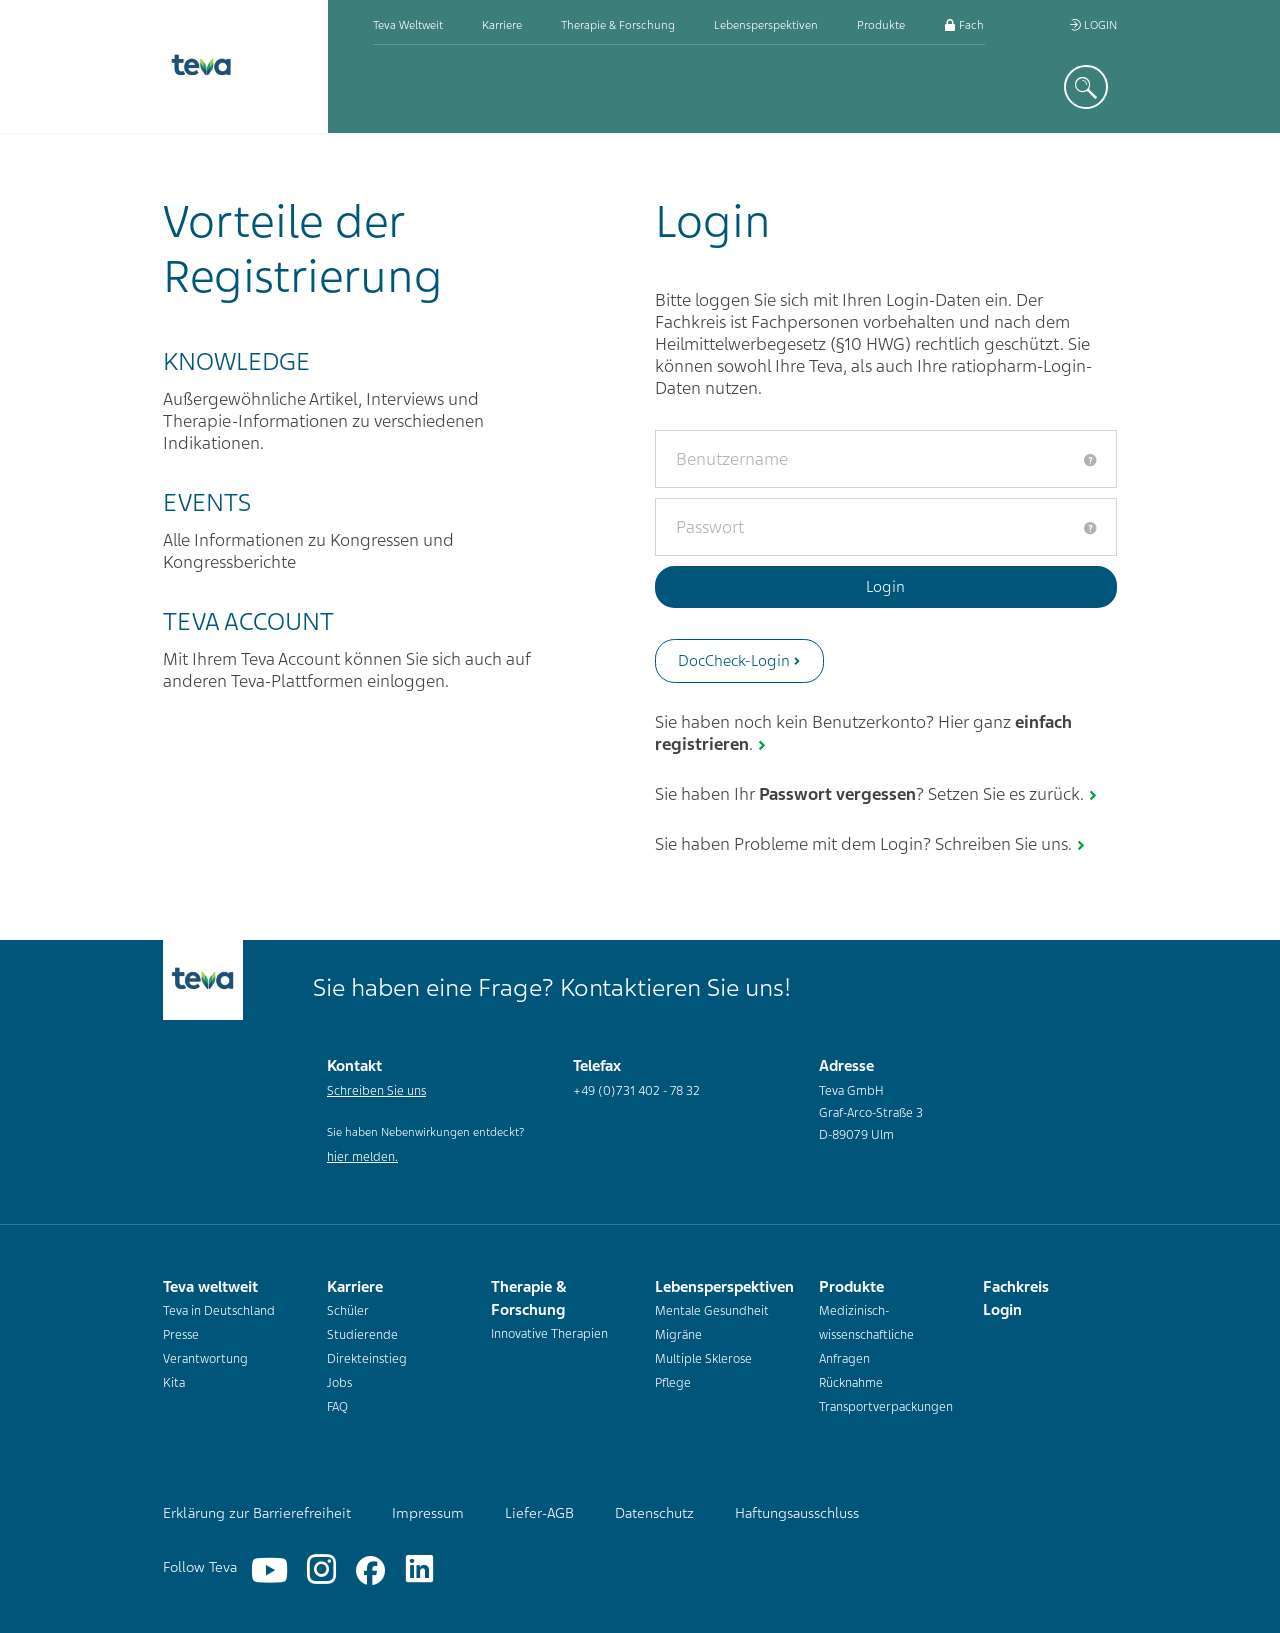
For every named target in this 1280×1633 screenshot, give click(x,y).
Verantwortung (205, 1359)
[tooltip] (1090, 460)
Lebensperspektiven (766, 25)
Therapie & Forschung (618, 25)
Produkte (881, 25)
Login (1093, 25)
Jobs (339, 1383)
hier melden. (362, 1157)
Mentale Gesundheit (712, 1311)
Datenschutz (654, 1513)
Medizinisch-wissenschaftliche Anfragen (866, 1335)
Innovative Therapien (549, 1334)
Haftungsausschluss (797, 1513)
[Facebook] (370, 1570)
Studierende (362, 1335)
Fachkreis (976, 25)
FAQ (337, 1407)
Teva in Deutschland (219, 1311)
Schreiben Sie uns (376, 1091)
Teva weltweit (408, 25)
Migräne (678, 1335)
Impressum (428, 1513)
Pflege (673, 1383)
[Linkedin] (419, 1570)
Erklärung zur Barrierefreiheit (257, 1513)
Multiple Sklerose (703, 1359)
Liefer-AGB (539, 1513)
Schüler (348, 1311)
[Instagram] (321, 1570)
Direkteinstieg (367, 1359)
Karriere (502, 25)
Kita (174, 1383)
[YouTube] (269, 1570)
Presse (181, 1335)
